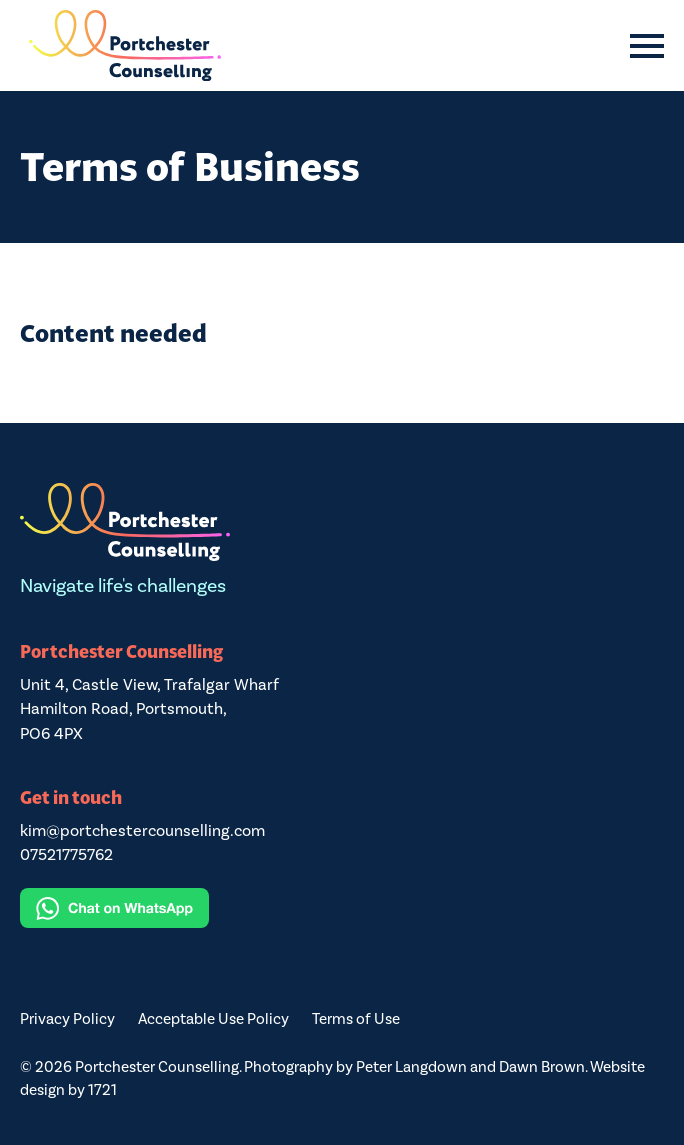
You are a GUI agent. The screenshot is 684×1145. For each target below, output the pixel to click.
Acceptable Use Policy (213, 1019)
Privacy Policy (67, 1019)
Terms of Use (356, 1019)
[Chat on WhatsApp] (342, 908)
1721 (102, 1090)
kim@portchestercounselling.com (142, 830)
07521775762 (66, 854)
